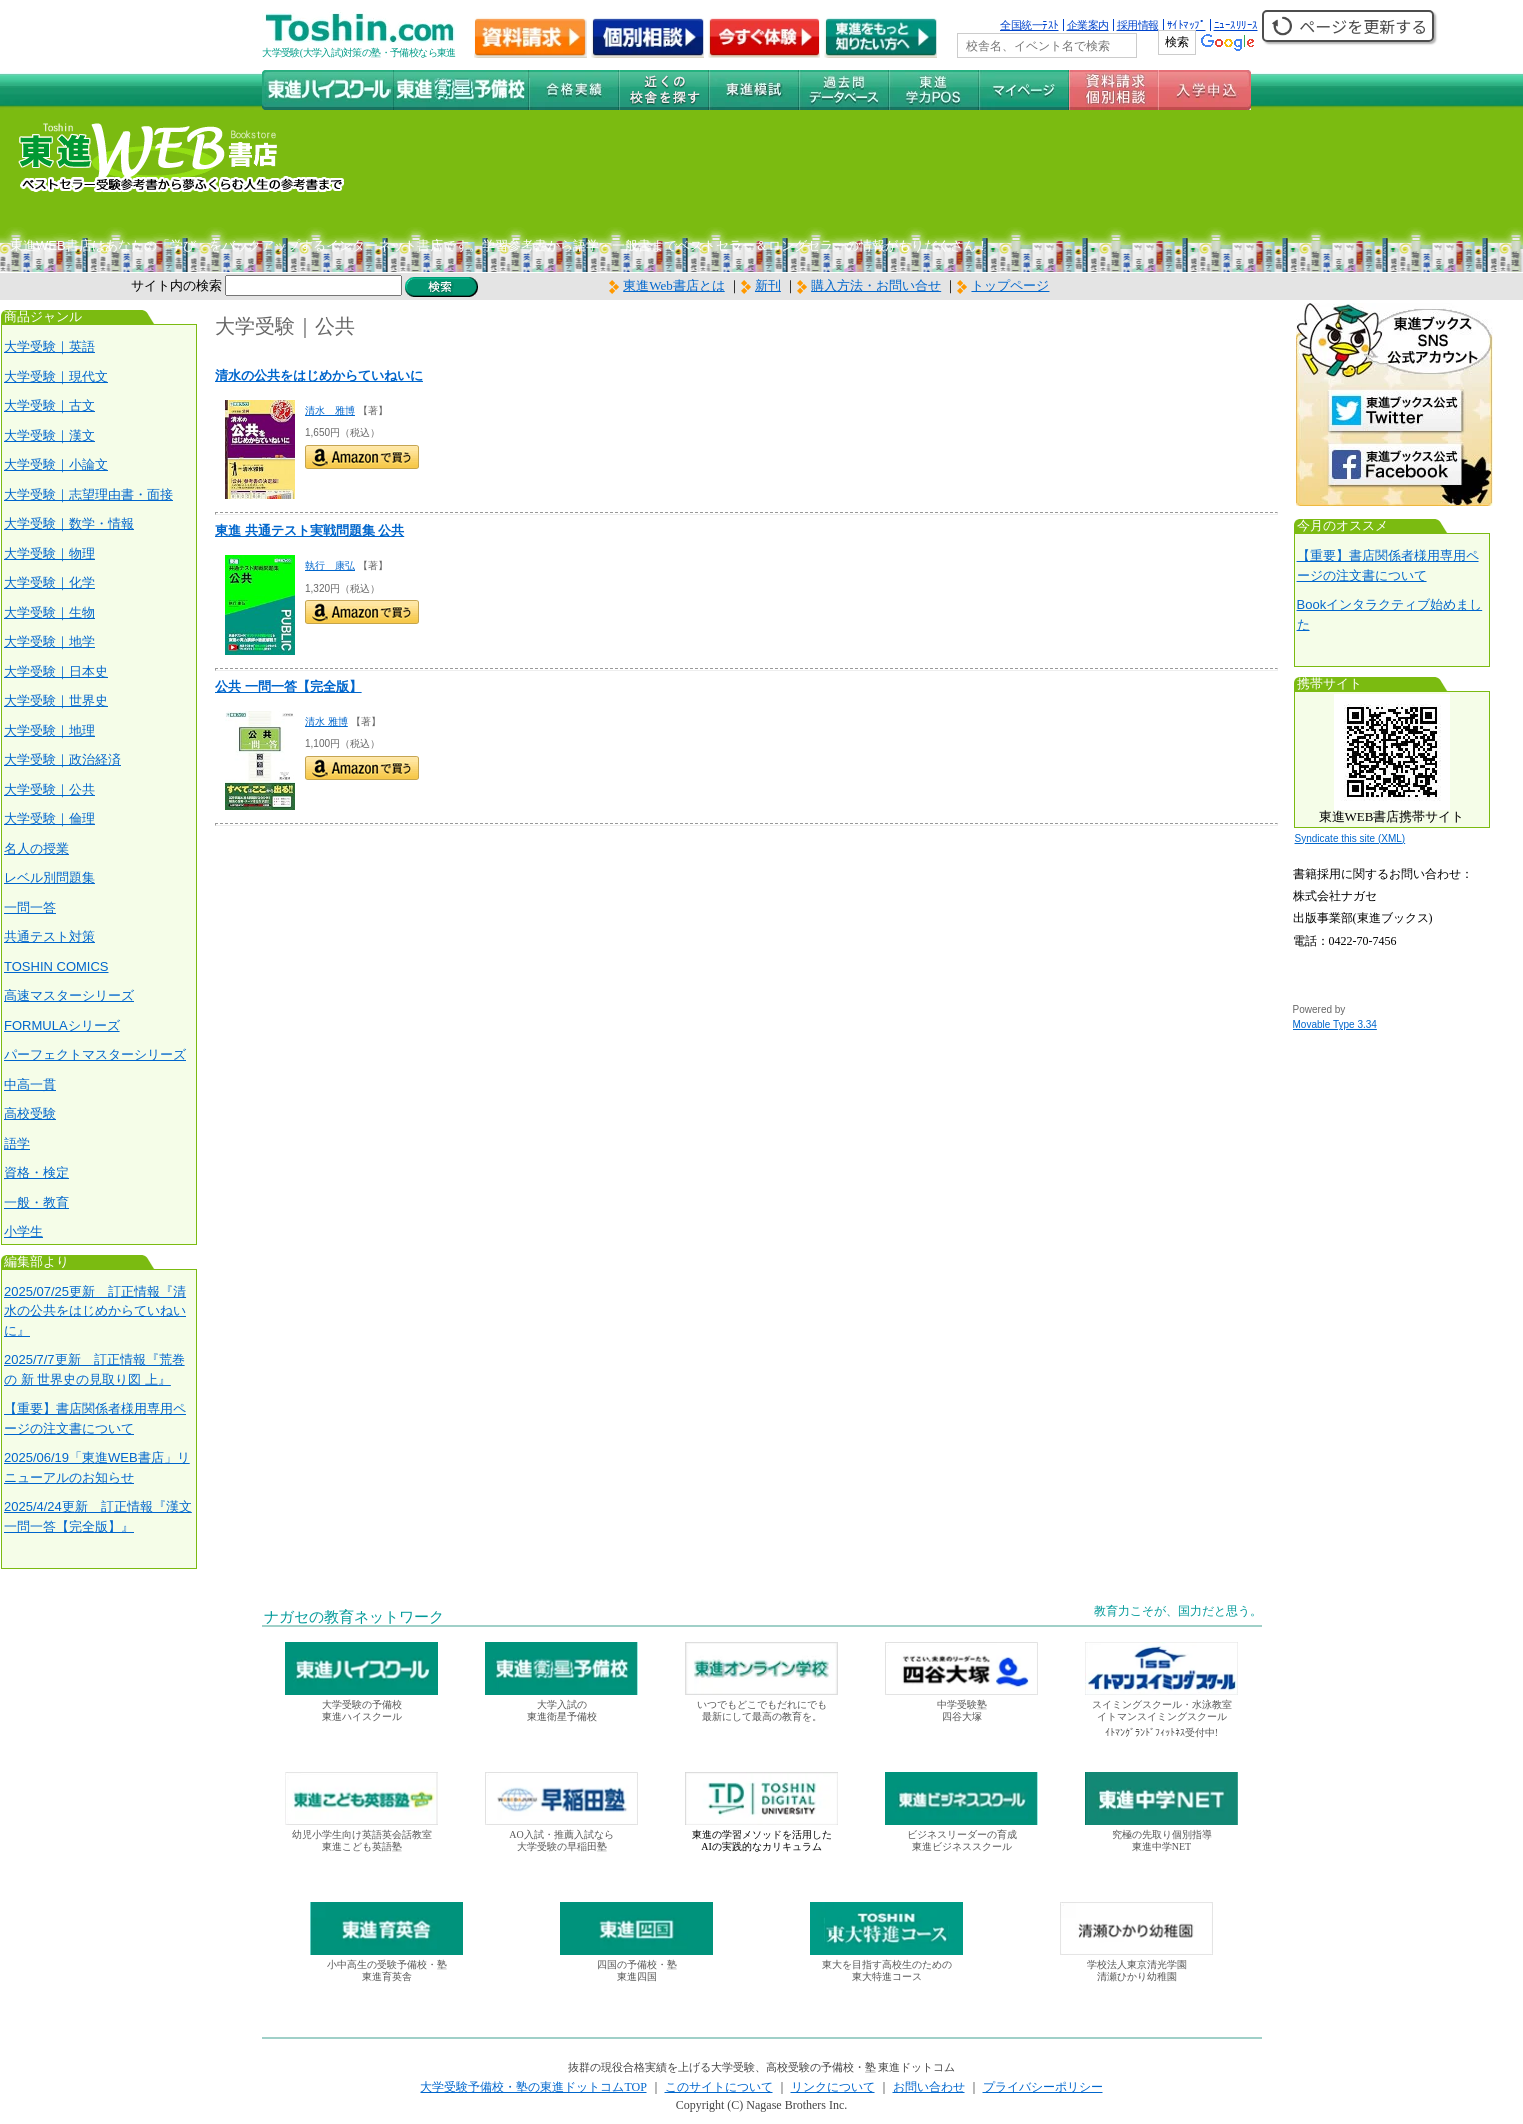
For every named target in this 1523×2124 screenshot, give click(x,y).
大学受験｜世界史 (56, 700)
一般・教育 (36, 1202)
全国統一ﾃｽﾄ (1029, 25)
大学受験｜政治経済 (62, 759)
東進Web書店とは (667, 285)
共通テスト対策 (49, 936)
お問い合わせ (929, 2087)
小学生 (23, 1231)
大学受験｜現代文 (56, 376)
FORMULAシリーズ (62, 1025)
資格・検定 (36, 1172)
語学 (17, 1143)
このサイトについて (719, 2087)
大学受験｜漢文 (49, 435)
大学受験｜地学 (49, 641)
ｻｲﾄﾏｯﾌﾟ (1186, 25)
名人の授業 (36, 848)
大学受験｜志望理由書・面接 (88, 494)
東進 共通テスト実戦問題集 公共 (309, 530)
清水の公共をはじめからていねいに (319, 375)
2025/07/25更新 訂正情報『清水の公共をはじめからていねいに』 (95, 1311)
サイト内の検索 (176, 285)
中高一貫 (30, 1084)
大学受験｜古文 (49, 405)
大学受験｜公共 (49, 789)
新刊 (761, 285)
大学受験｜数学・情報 (69, 523)
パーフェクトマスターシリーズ (95, 1054)
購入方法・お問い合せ (876, 285)
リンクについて (833, 2087)
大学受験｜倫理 (49, 818)
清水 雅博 (330, 410)
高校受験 (30, 1113)
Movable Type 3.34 (1335, 1024)
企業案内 (1088, 25)
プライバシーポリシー (1043, 2087)
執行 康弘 (330, 565)
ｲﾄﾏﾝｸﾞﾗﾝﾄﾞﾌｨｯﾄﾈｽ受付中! (1161, 1732)
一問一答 (30, 907)
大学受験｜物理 (49, 553)
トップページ (1010, 285)
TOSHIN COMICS (56, 966)
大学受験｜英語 (49, 346)
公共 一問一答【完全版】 (288, 686)
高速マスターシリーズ (69, 995)
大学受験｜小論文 (56, 464)
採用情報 (1138, 25)
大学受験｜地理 (49, 730)
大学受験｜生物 (49, 612)
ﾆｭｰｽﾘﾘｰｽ (1236, 25)
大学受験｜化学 (49, 582)
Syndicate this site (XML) (1350, 838)
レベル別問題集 (49, 877)
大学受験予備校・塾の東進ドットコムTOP (533, 2087)
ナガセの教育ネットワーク (354, 1617)
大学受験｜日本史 (56, 671)
